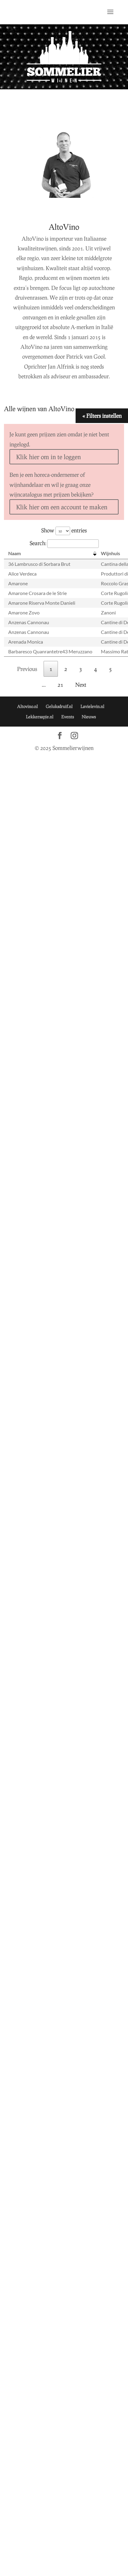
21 (60, 684)
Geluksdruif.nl (59, 706)
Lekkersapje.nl (39, 716)
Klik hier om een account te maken (61, 507)
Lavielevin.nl (92, 706)
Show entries (64, 530)
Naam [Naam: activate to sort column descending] (14, 553)
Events (67, 716)
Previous (27, 668)
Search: (64, 543)
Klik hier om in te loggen (48, 456)
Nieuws (89, 716)
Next (80, 684)
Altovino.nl (27, 706)
